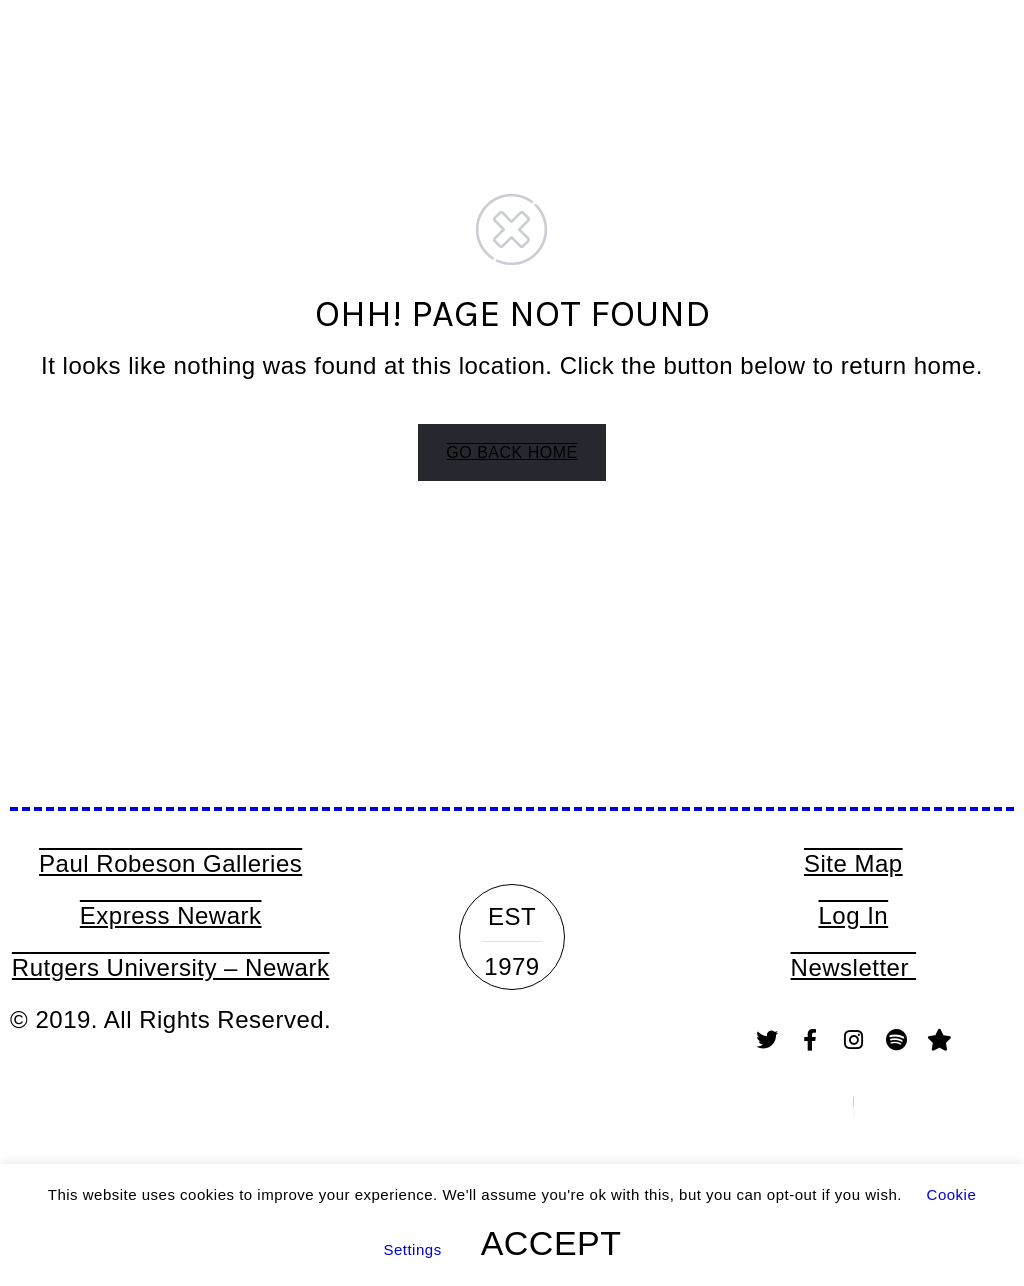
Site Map (853, 863)
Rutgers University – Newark (171, 967)
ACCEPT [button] (551, 1243)
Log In (853, 915)
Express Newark (171, 915)
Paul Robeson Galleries (170, 863)
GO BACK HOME (511, 452)
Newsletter (854, 967)
